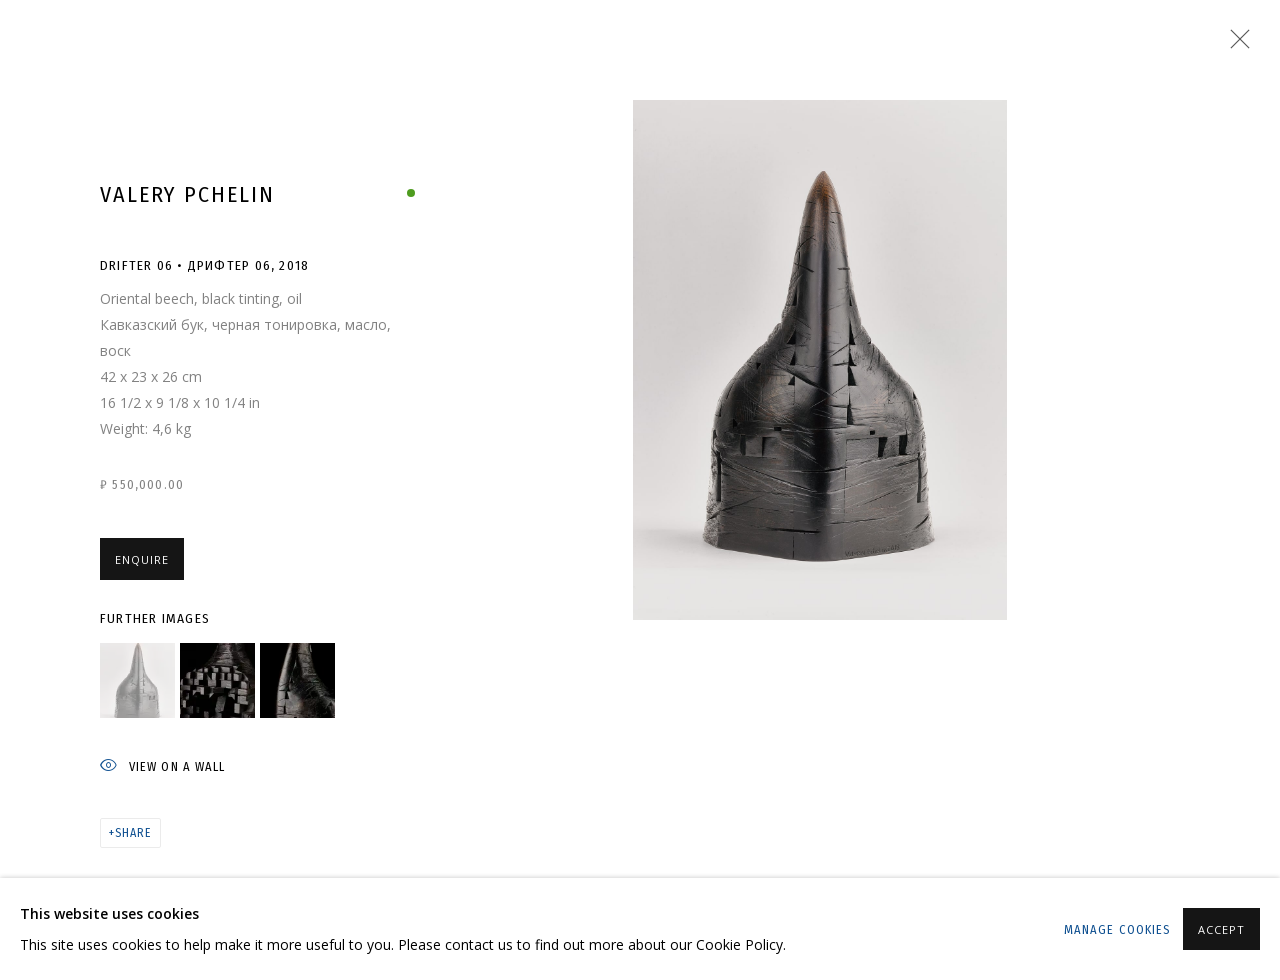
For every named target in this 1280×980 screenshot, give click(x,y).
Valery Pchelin (187, 194)
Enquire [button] (142, 559)
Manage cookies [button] (1117, 929)
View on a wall (162, 767)
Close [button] (1235, 45)
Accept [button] (1221, 929)
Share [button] (133, 833)
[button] (137, 680)
